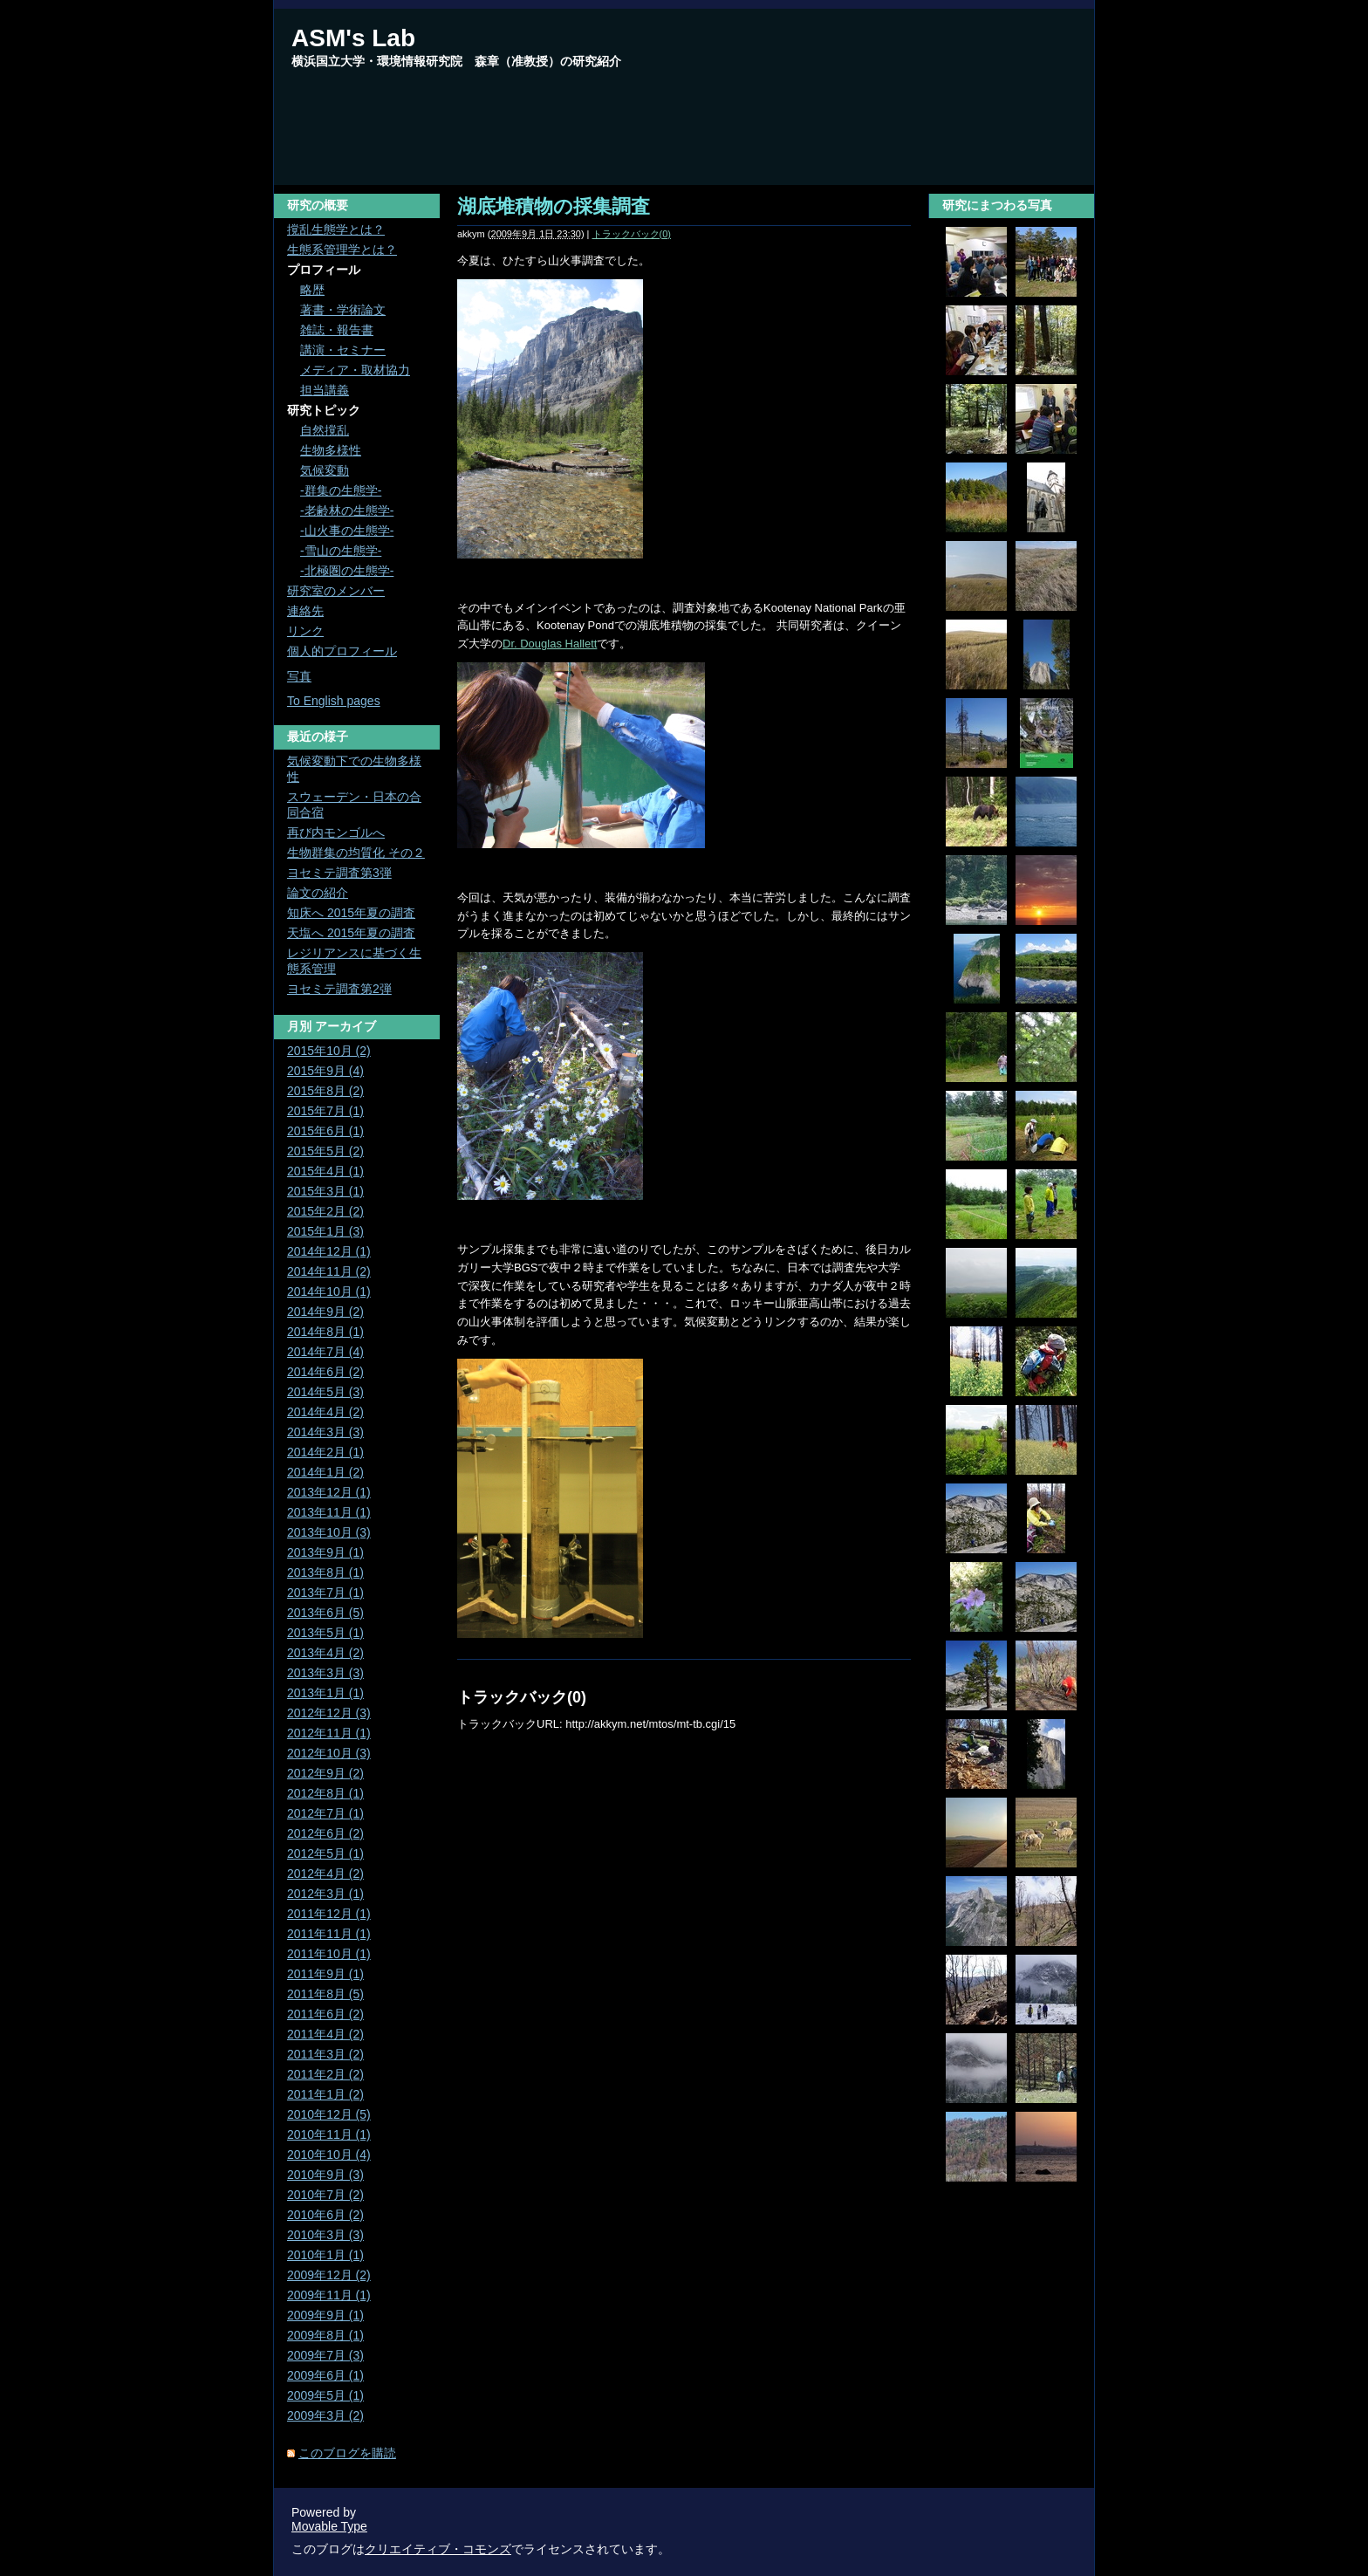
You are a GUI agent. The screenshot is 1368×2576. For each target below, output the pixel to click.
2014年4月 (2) (325, 1412)
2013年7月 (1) (325, 1593)
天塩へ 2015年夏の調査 (351, 933)
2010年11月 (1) (329, 2134)
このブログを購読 (347, 2453)
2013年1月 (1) (325, 1693)
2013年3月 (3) (325, 1673)
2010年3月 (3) (325, 2235)
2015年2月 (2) (325, 1211)
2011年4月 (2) (325, 2034)
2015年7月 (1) (325, 1111)
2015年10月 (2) (329, 1051)
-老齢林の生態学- (346, 510)
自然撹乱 (324, 430)
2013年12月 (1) (329, 1492)
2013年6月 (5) (325, 1613)
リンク (305, 631)
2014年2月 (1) (325, 1452)
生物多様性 (330, 450)
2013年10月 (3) (329, 1532)
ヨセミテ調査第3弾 (339, 873)
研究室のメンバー (336, 591)
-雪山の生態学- (340, 551)
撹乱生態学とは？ (336, 229)
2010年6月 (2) (325, 2215)
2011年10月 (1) (329, 1954)
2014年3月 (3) (325, 1432)
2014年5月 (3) (325, 1392)
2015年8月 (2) (325, 1091)
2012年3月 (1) (325, 1894)
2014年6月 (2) (325, 1372)
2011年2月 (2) (325, 2074)
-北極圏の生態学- (346, 571)
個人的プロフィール (342, 651)
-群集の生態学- (340, 490)
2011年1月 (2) (325, 2094)
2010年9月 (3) (325, 2175)
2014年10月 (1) (329, 1291)
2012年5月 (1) (325, 1853)
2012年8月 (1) (325, 1793)
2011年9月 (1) (325, 1974)
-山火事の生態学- (346, 531)
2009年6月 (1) (325, 2375)
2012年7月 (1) (325, 1813)
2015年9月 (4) (325, 1071)
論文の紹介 (317, 893)
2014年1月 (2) (325, 1472)
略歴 (312, 290)
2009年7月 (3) (325, 2355)
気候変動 (324, 470)
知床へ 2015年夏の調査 (351, 913)
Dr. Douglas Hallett (550, 643)
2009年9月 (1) (325, 2315)
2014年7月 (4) (325, 1352)
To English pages (333, 701)
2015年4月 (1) (325, 1171)
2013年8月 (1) (325, 1572)
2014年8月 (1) (325, 1332)
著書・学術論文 (343, 310)
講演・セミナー (343, 350)
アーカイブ (345, 1026)
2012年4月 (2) (325, 1874)
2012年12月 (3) (329, 1713)
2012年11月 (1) (329, 1733)
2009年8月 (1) (325, 2335)
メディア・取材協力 (355, 370)
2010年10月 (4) (329, 2155)
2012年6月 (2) (325, 1833)
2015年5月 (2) (325, 1151)
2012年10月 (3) (329, 1753)
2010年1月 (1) (325, 2255)
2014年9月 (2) (325, 1312)
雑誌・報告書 (336, 330)
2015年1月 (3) (325, 1231)
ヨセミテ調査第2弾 (339, 989)
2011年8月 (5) (325, 1994)
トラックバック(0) (631, 234)
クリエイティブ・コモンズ (438, 2549)
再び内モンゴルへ (336, 832)
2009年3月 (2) (325, 2415)
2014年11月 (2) (329, 1271)
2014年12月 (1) (329, 1251)
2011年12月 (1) (329, 1914)
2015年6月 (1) (325, 1131)
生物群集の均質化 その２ (356, 853)
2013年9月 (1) (325, 1552)
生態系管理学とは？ (342, 250)
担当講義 (324, 390)
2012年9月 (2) (325, 1773)
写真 (299, 676)
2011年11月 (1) (329, 1934)
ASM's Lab (353, 37)
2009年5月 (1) (325, 2395)
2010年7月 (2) (325, 2195)
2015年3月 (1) (325, 1191)
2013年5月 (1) (325, 1633)
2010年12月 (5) (329, 2114)
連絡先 (305, 611)
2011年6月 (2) (325, 2014)
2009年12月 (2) (329, 2275)
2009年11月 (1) (329, 2295)
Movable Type (329, 2526)
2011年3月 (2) (325, 2054)
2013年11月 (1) (329, 1512)
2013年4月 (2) (325, 1653)
